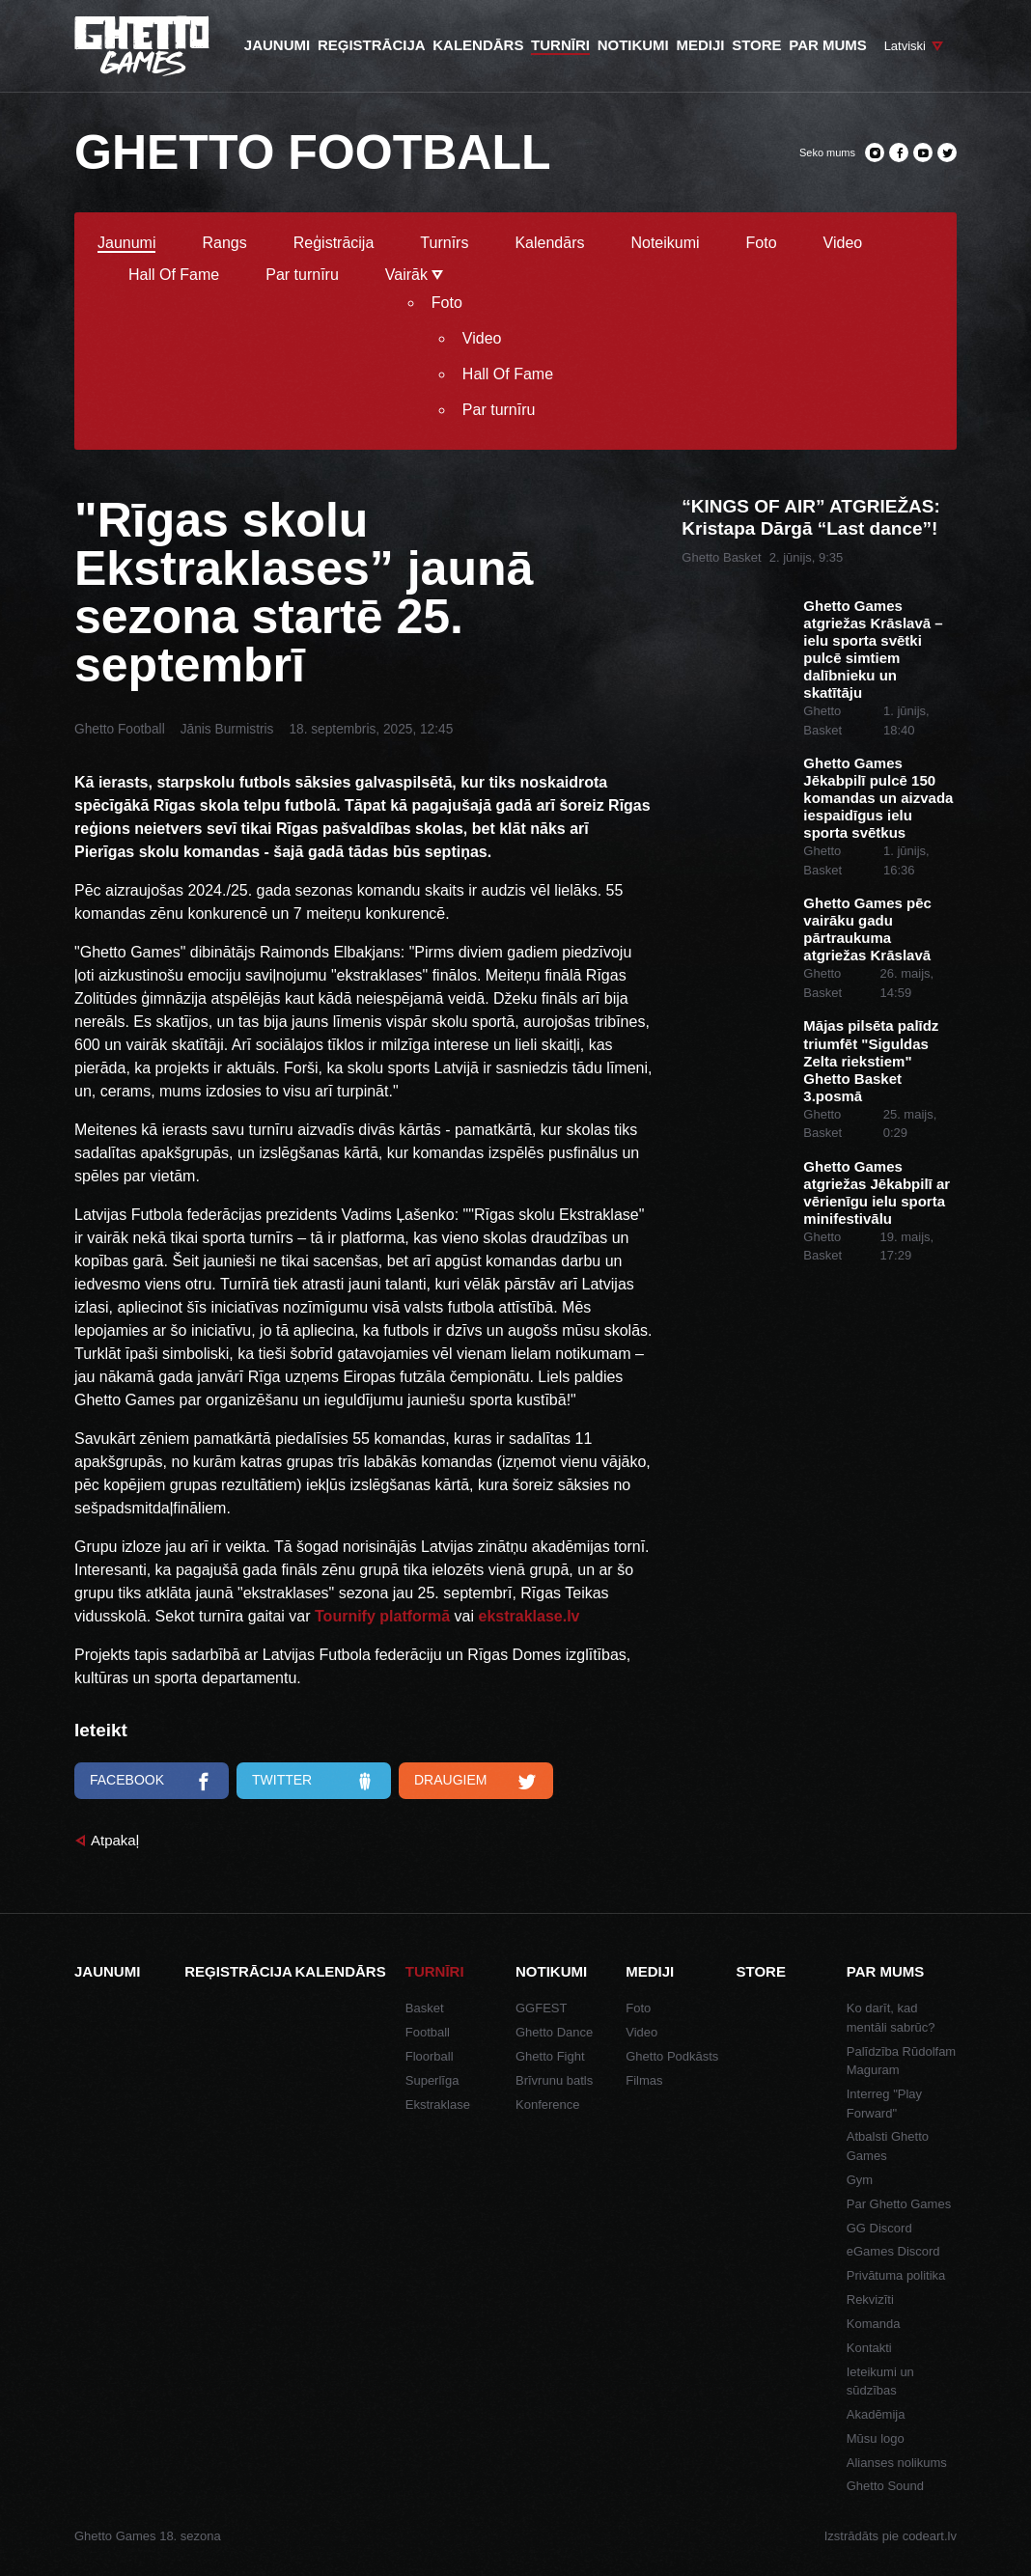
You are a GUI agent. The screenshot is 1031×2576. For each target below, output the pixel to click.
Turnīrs (444, 243)
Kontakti (869, 2348)
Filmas (644, 2080)
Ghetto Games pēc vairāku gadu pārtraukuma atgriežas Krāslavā (867, 929)
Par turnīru (302, 275)
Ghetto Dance (554, 2032)
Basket (424, 2008)
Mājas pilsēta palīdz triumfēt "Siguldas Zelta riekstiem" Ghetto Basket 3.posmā (870, 1060)
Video (843, 243)
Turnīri (434, 1971)
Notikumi (551, 1971)
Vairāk (414, 275)
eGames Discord (893, 2251)
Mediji (650, 1971)
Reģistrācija (334, 243)
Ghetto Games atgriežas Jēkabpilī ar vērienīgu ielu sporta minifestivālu (876, 1192)
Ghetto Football (119, 729)
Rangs (224, 243)
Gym (860, 2180)
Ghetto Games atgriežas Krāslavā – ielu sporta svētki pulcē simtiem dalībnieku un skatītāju (872, 649)
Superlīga (432, 2080)
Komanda (874, 2323)
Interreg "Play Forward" (884, 2103)
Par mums (886, 1971)
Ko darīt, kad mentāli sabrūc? (891, 2018)
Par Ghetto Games (899, 2204)
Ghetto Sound (885, 2486)
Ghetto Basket (721, 557)
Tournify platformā (382, 1616)
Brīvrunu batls (554, 2080)
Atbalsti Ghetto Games (888, 2146)
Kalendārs (549, 243)
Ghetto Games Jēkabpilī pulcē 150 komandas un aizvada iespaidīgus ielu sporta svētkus (878, 798)
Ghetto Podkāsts (672, 2056)
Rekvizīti (870, 2299)
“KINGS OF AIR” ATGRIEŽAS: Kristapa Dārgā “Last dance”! (810, 517)
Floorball (429, 2056)
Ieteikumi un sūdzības (880, 2381)
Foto (761, 243)
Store (761, 1971)
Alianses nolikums (897, 2462)
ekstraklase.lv (529, 1616)
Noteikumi (664, 243)
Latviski (905, 46)
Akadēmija (876, 2414)
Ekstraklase (437, 2104)
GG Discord (879, 2228)
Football (427, 2032)
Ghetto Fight (550, 2056)
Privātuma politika (896, 2275)
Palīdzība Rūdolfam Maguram (901, 2061)
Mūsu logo (876, 2438)
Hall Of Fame (173, 275)
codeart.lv (930, 2536)
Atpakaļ (115, 1840)
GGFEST (541, 2008)
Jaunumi (126, 243)
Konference (548, 2104)
